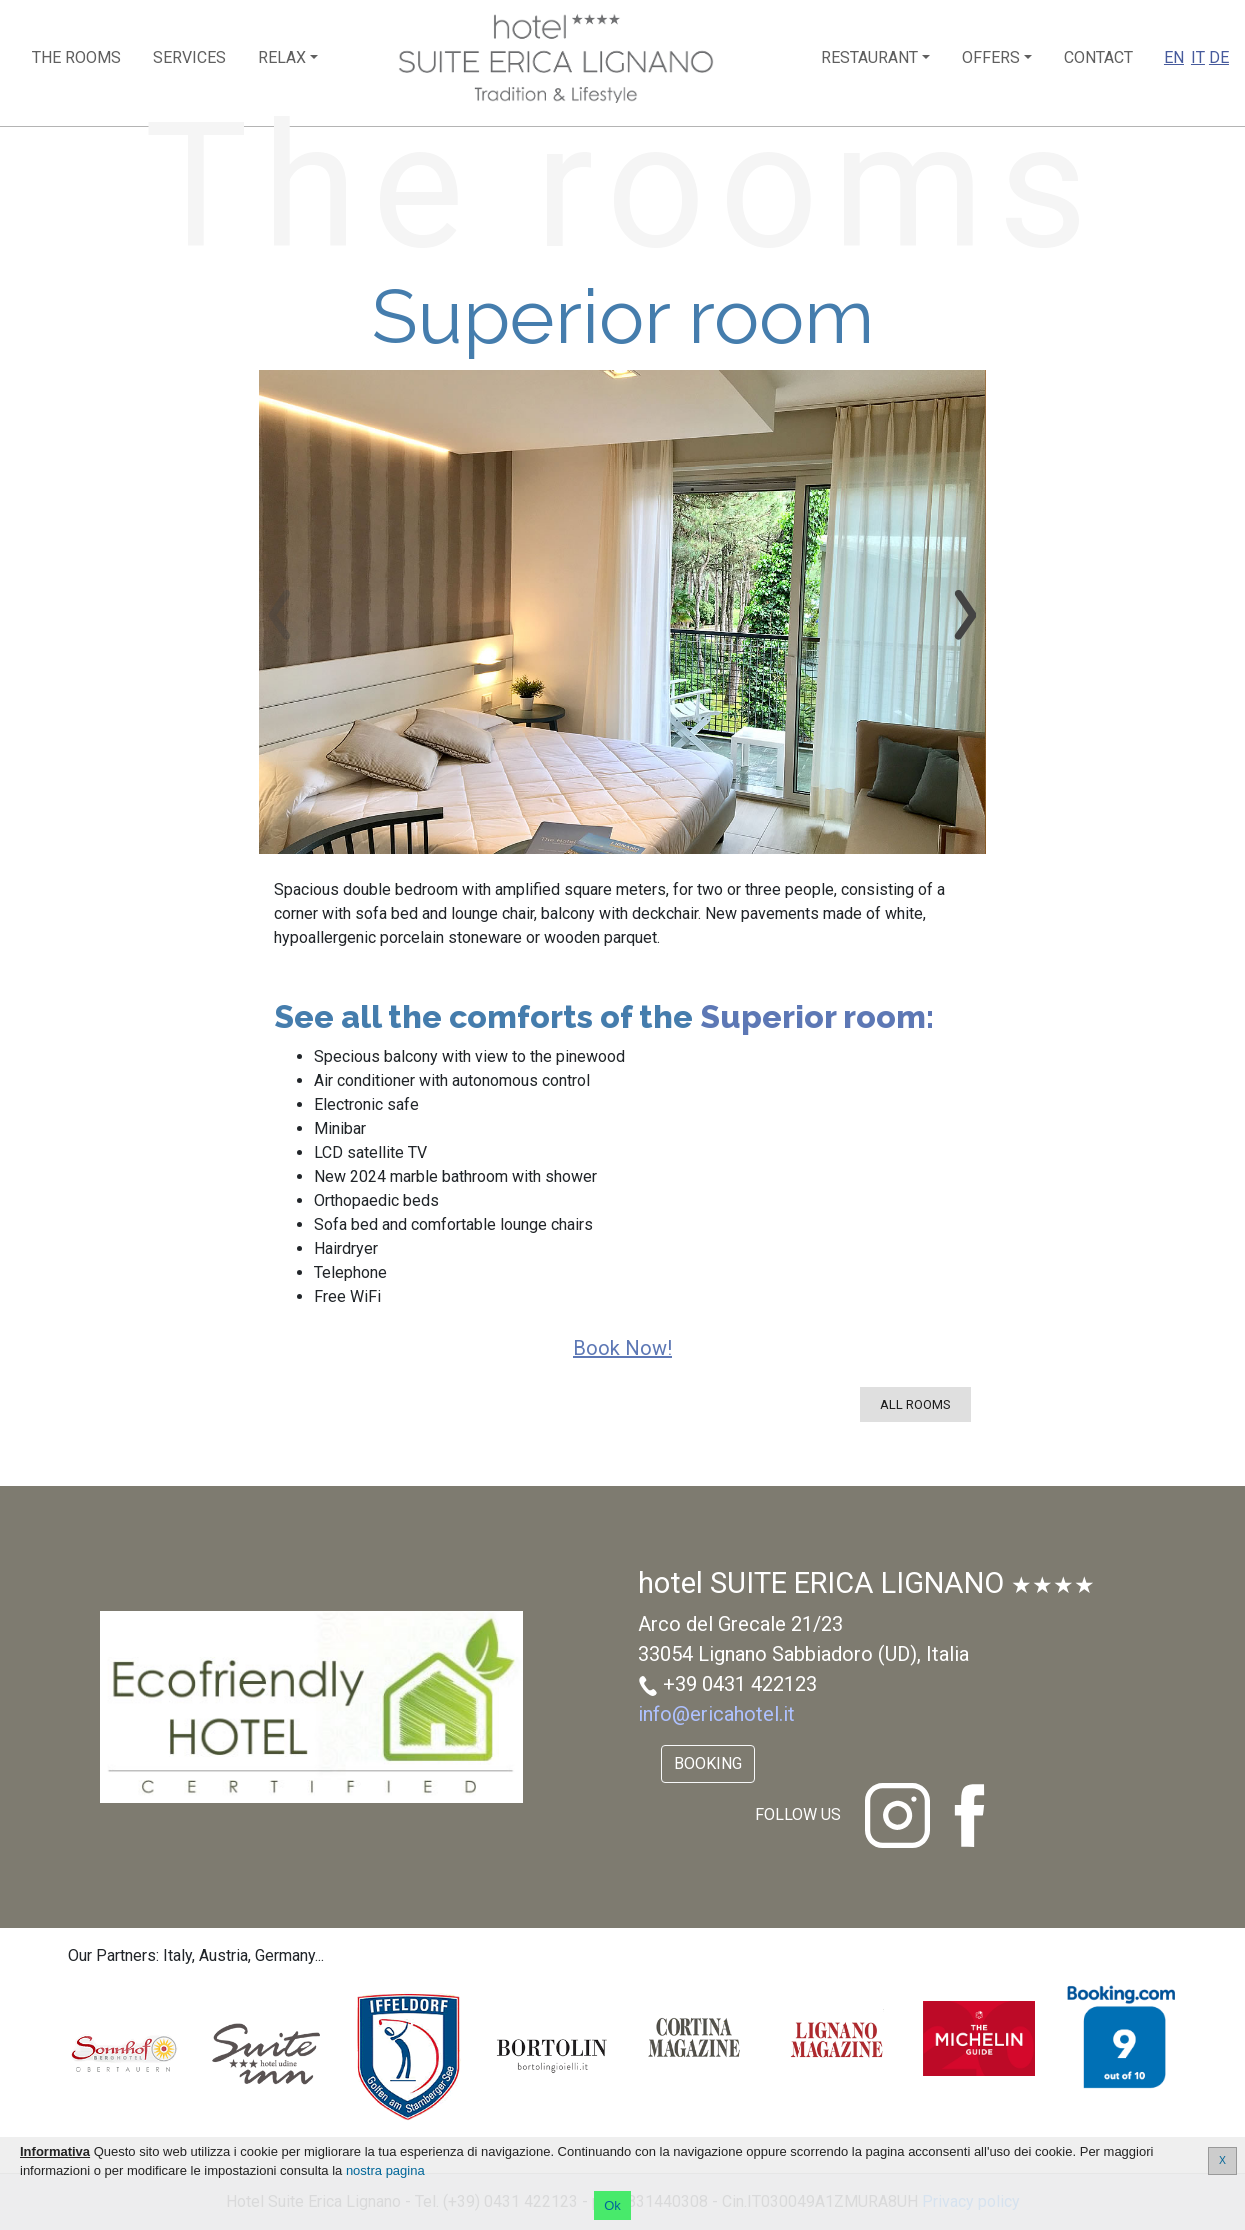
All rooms (915, 1404)
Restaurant (869, 57)
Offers (991, 57)
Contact (1098, 57)
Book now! (622, 1348)
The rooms (76, 57)
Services (189, 57)
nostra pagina (385, 2170)
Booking (708, 1763)
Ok (612, 2205)
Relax (282, 57)
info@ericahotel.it (716, 1714)
